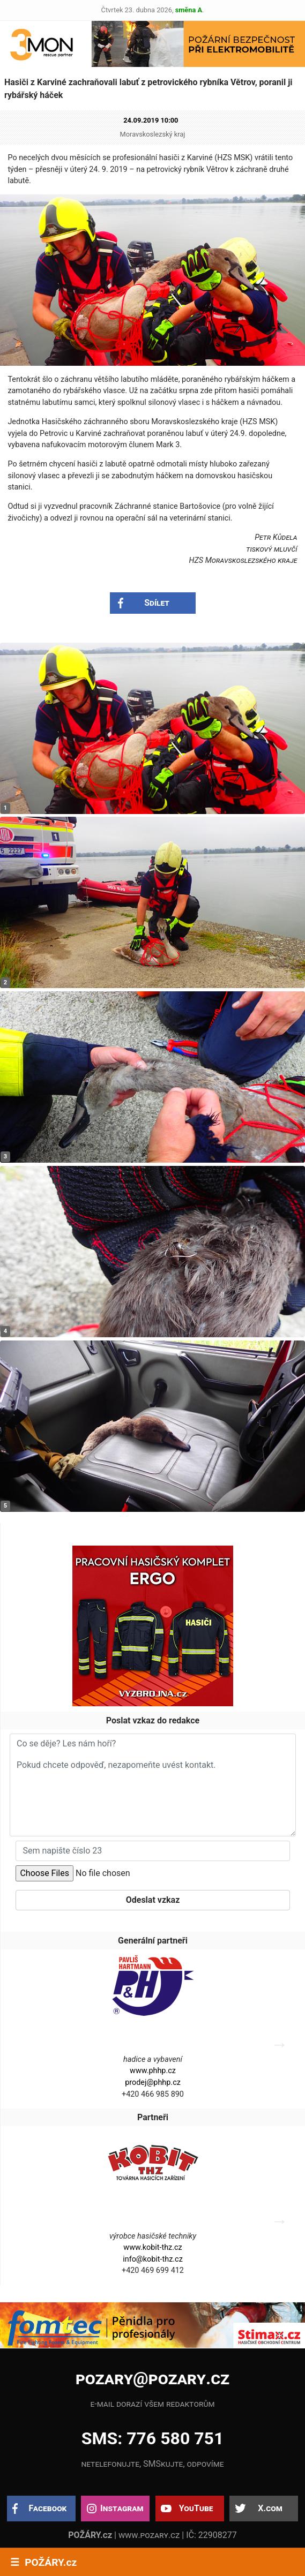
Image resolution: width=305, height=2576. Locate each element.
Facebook (48, 2508)
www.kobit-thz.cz (152, 2247)
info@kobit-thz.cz (153, 2259)
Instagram (121, 2508)
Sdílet (156, 603)
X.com (270, 2508)
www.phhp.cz (153, 2070)
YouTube (196, 2508)
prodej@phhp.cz (153, 2082)
